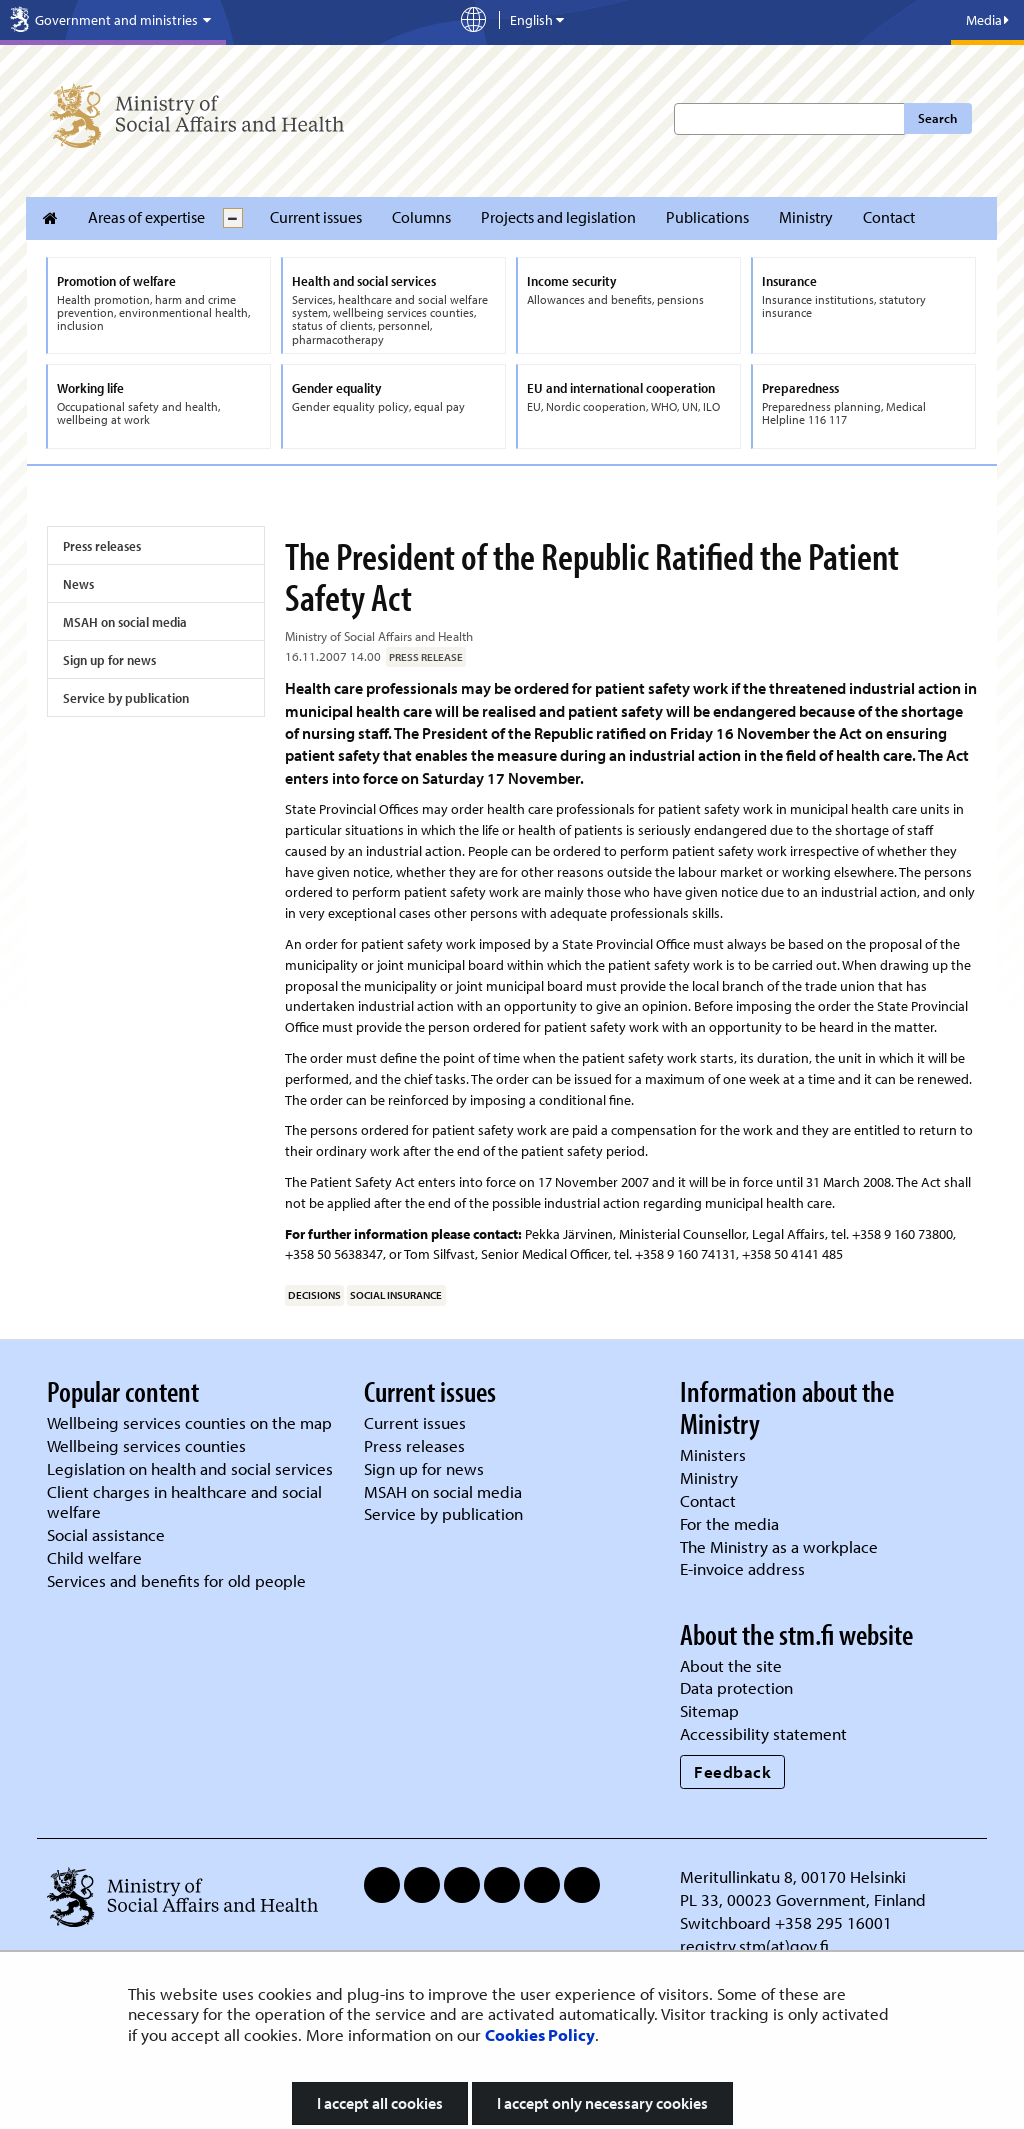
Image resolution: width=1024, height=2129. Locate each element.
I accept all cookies (380, 2103)
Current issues (316, 217)
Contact (889, 217)
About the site (731, 1665)
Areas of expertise (146, 217)
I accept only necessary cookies (602, 2103)
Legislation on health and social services (190, 1468)
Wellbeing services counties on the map (189, 1422)
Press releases (102, 546)
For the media (729, 1523)
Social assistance (106, 1534)
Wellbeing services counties (146, 1445)
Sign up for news (109, 660)
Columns (421, 217)
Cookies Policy (540, 2034)
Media (987, 20)
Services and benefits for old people (176, 1580)
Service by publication (126, 698)
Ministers (713, 1454)
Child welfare (94, 1557)
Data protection (736, 1687)
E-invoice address (742, 1568)
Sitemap (709, 1710)
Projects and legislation (558, 217)
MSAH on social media (125, 622)
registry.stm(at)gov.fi (756, 1945)
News (78, 584)
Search (937, 118)
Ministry (806, 217)
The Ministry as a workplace (779, 1546)
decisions (314, 1295)
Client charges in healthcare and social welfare (184, 1502)
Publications (707, 217)
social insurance (396, 1295)
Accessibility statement (763, 1733)
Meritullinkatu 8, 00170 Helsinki (793, 1876)
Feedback (732, 1771)
